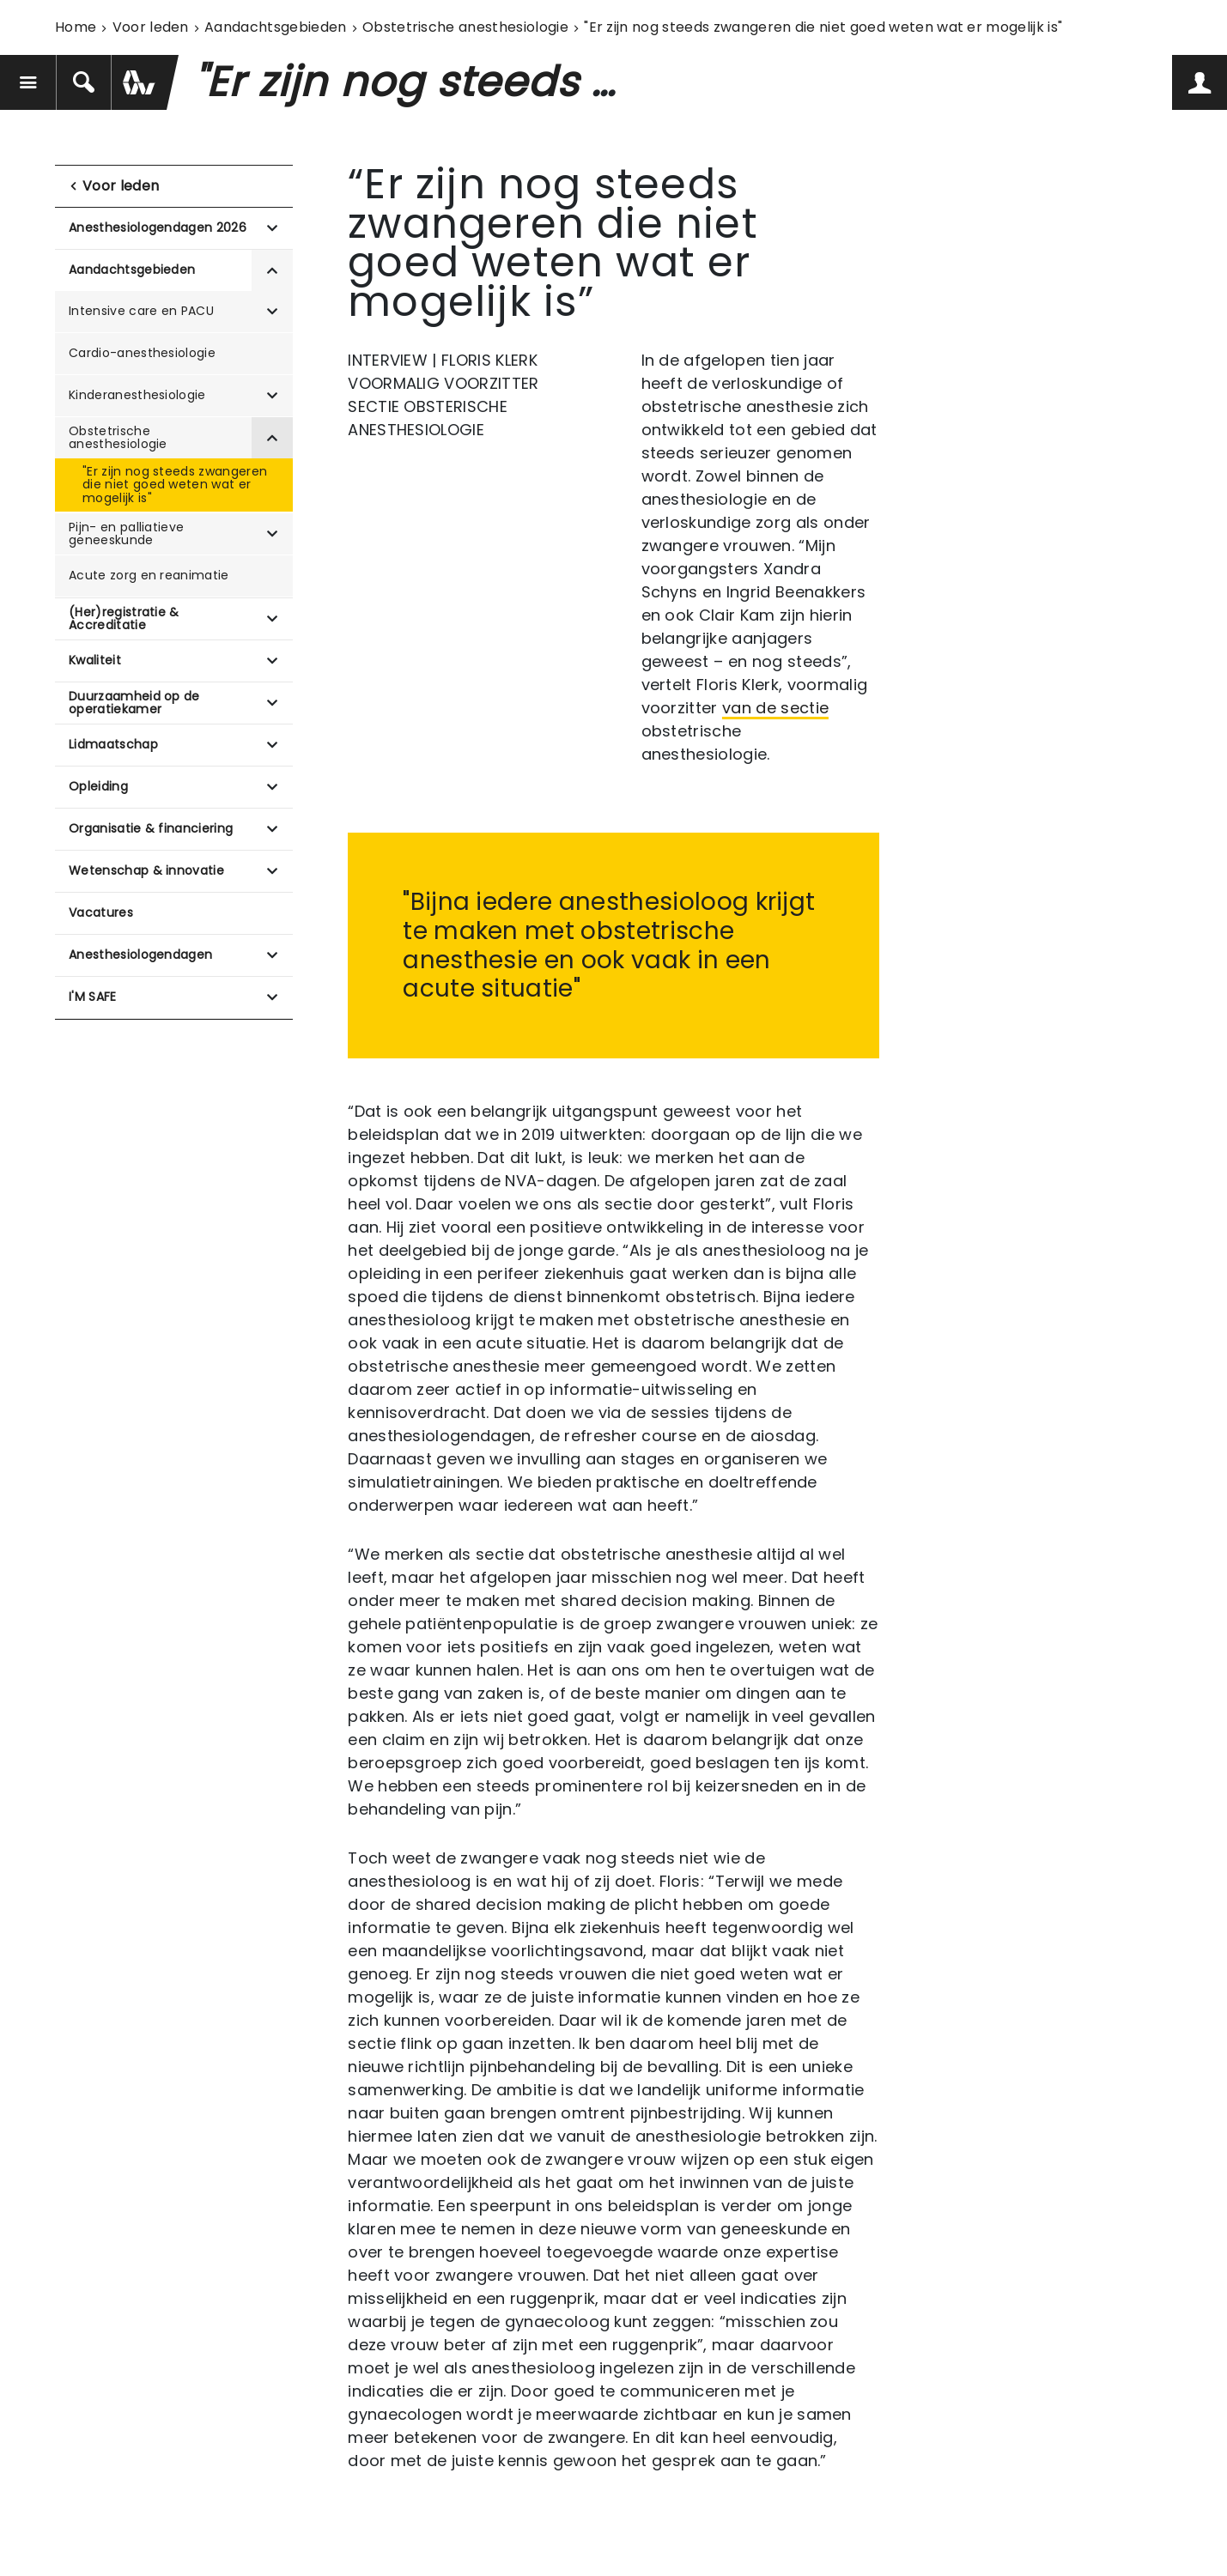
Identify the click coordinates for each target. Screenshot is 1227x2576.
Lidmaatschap (113, 744)
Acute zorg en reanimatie (149, 575)
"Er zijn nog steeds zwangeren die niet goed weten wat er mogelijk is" (174, 484)
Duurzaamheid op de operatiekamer (134, 703)
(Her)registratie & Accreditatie (124, 618)
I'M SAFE (93, 996)
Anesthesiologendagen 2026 (157, 227)
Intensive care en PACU (141, 310)
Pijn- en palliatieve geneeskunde (126, 533)
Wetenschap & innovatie (146, 870)
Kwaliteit (95, 660)
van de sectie (775, 707)
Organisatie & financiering (151, 828)
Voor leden (150, 27)
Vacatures (101, 912)
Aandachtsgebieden (275, 27)
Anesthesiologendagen (140, 954)
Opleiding (98, 786)
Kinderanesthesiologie (137, 394)
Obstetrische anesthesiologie (465, 27)
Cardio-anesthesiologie (142, 352)
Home (75, 27)
